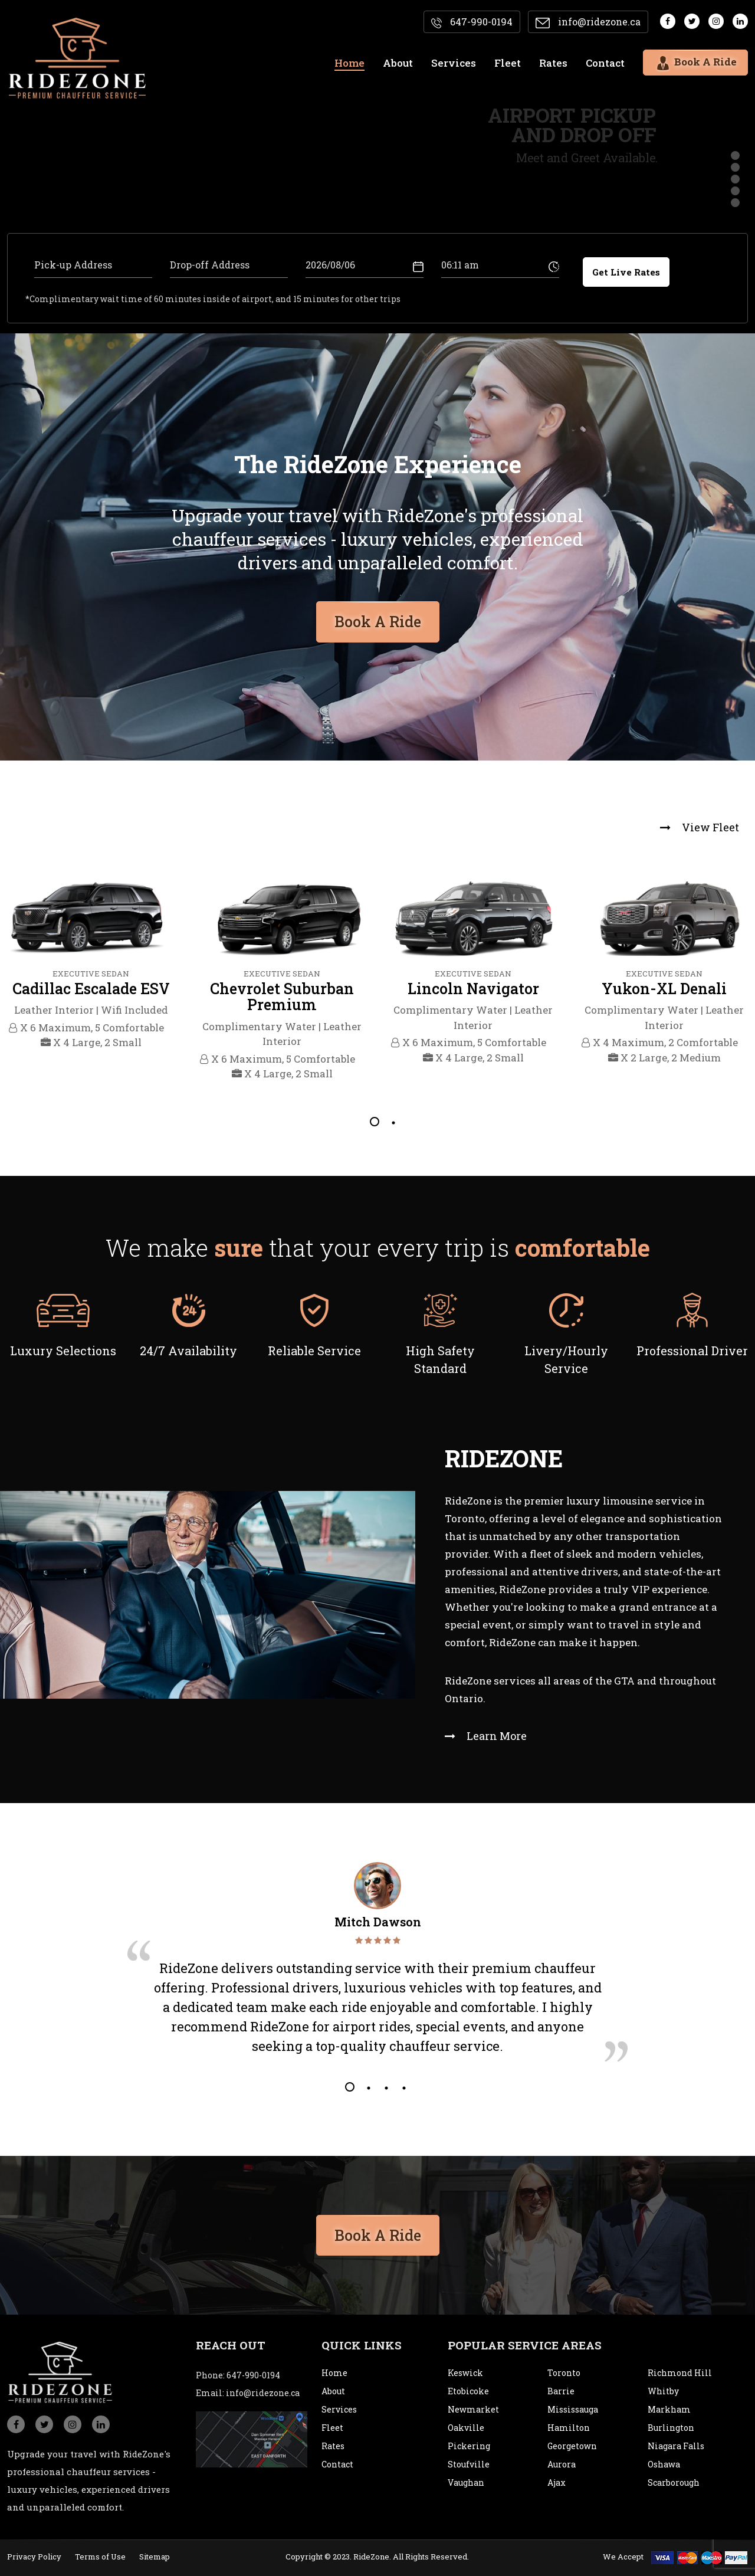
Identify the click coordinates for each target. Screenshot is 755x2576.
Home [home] (349, 63)
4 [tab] (403, 2087)
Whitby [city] (663, 2391)
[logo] (60, 2358)
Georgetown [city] (572, 2446)
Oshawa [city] (664, 2464)
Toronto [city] (563, 2372)
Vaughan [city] (466, 2482)
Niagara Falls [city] (676, 2446)
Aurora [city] (561, 2464)
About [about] (398, 63)
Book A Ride (378, 2230)
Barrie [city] (561, 2391)
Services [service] (339, 2409)
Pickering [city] (469, 2446)
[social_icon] (16, 2424)
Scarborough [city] (674, 2482)
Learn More (486, 1736)
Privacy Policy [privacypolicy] (34, 2556)
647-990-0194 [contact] (472, 21)
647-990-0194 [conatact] (253, 2375)
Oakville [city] (466, 2427)
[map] (251, 2438)
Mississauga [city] (572, 2409)
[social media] (667, 21)
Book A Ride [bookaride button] (378, 616)
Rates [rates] (553, 63)
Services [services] (453, 63)
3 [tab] (385, 2087)
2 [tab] (392, 1121)
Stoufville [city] (469, 2464)
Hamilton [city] (568, 2427)
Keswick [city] (465, 2372)
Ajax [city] (556, 2482)
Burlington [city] (671, 2427)
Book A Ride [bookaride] (695, 61)
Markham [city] (669, 2409)
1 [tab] (374, 1121)
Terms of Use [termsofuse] (100, 2556)
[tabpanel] (91, 965)
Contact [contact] (605, 63)
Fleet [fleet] (507, 63)
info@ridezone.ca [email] (588, 21)
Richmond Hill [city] (680, 2372)
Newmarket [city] (473, 2409)
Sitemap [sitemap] (154, 2556)
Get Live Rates (626, 272)
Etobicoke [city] (468, 2391)
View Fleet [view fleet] (699, 827)
